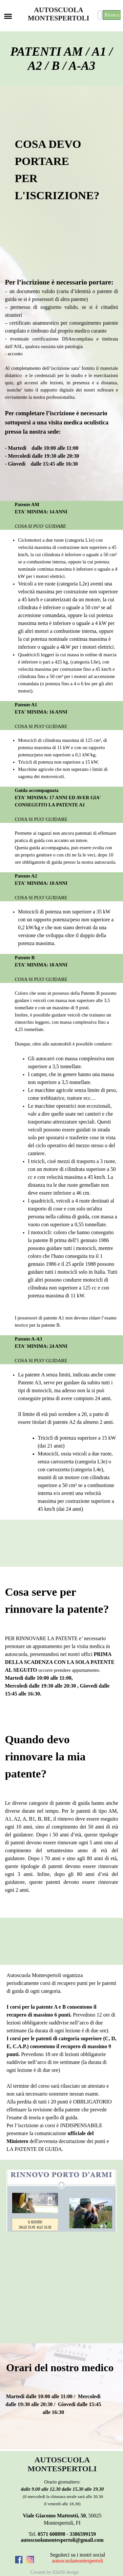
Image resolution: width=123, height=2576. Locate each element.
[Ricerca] (100, 15)
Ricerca (112, 14)
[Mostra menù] (8, 16)
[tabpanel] (66, 173)
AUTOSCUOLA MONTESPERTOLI (58, 14)
